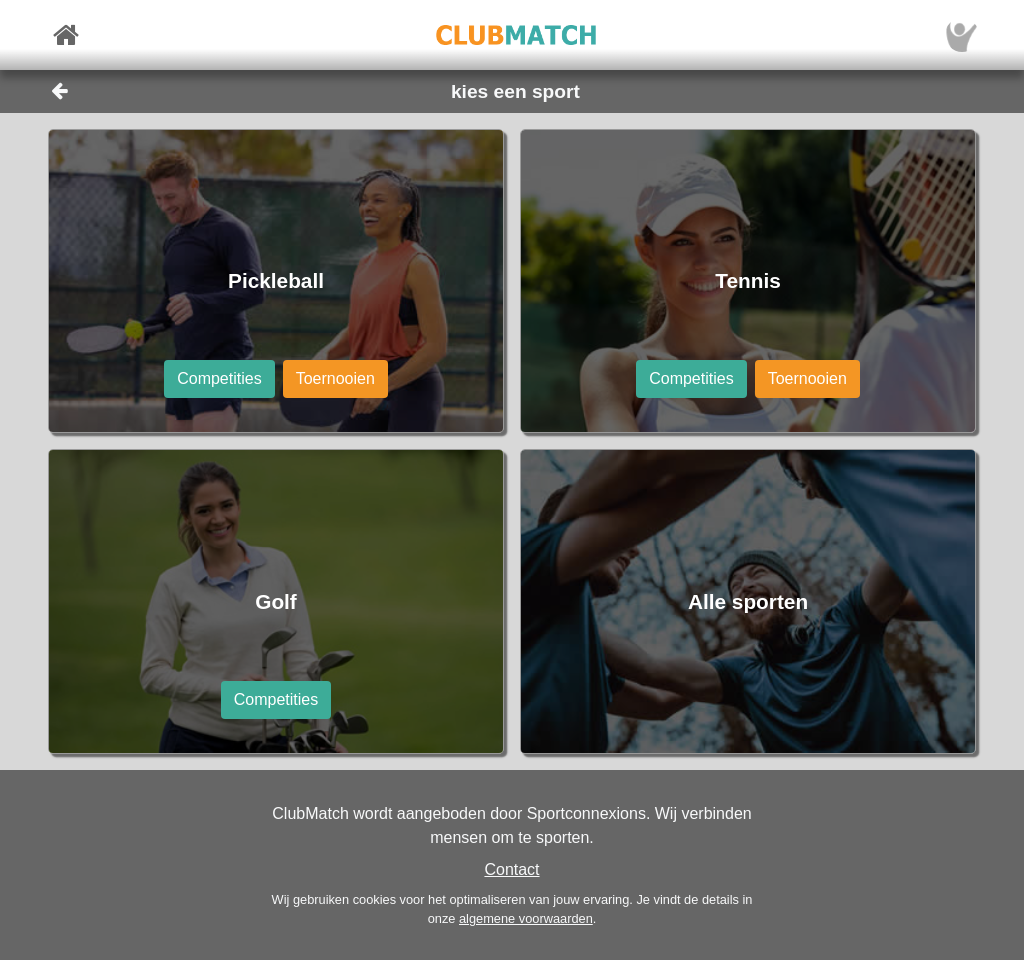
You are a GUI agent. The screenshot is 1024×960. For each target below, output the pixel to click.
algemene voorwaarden (526, 918)
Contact (511, 869)
